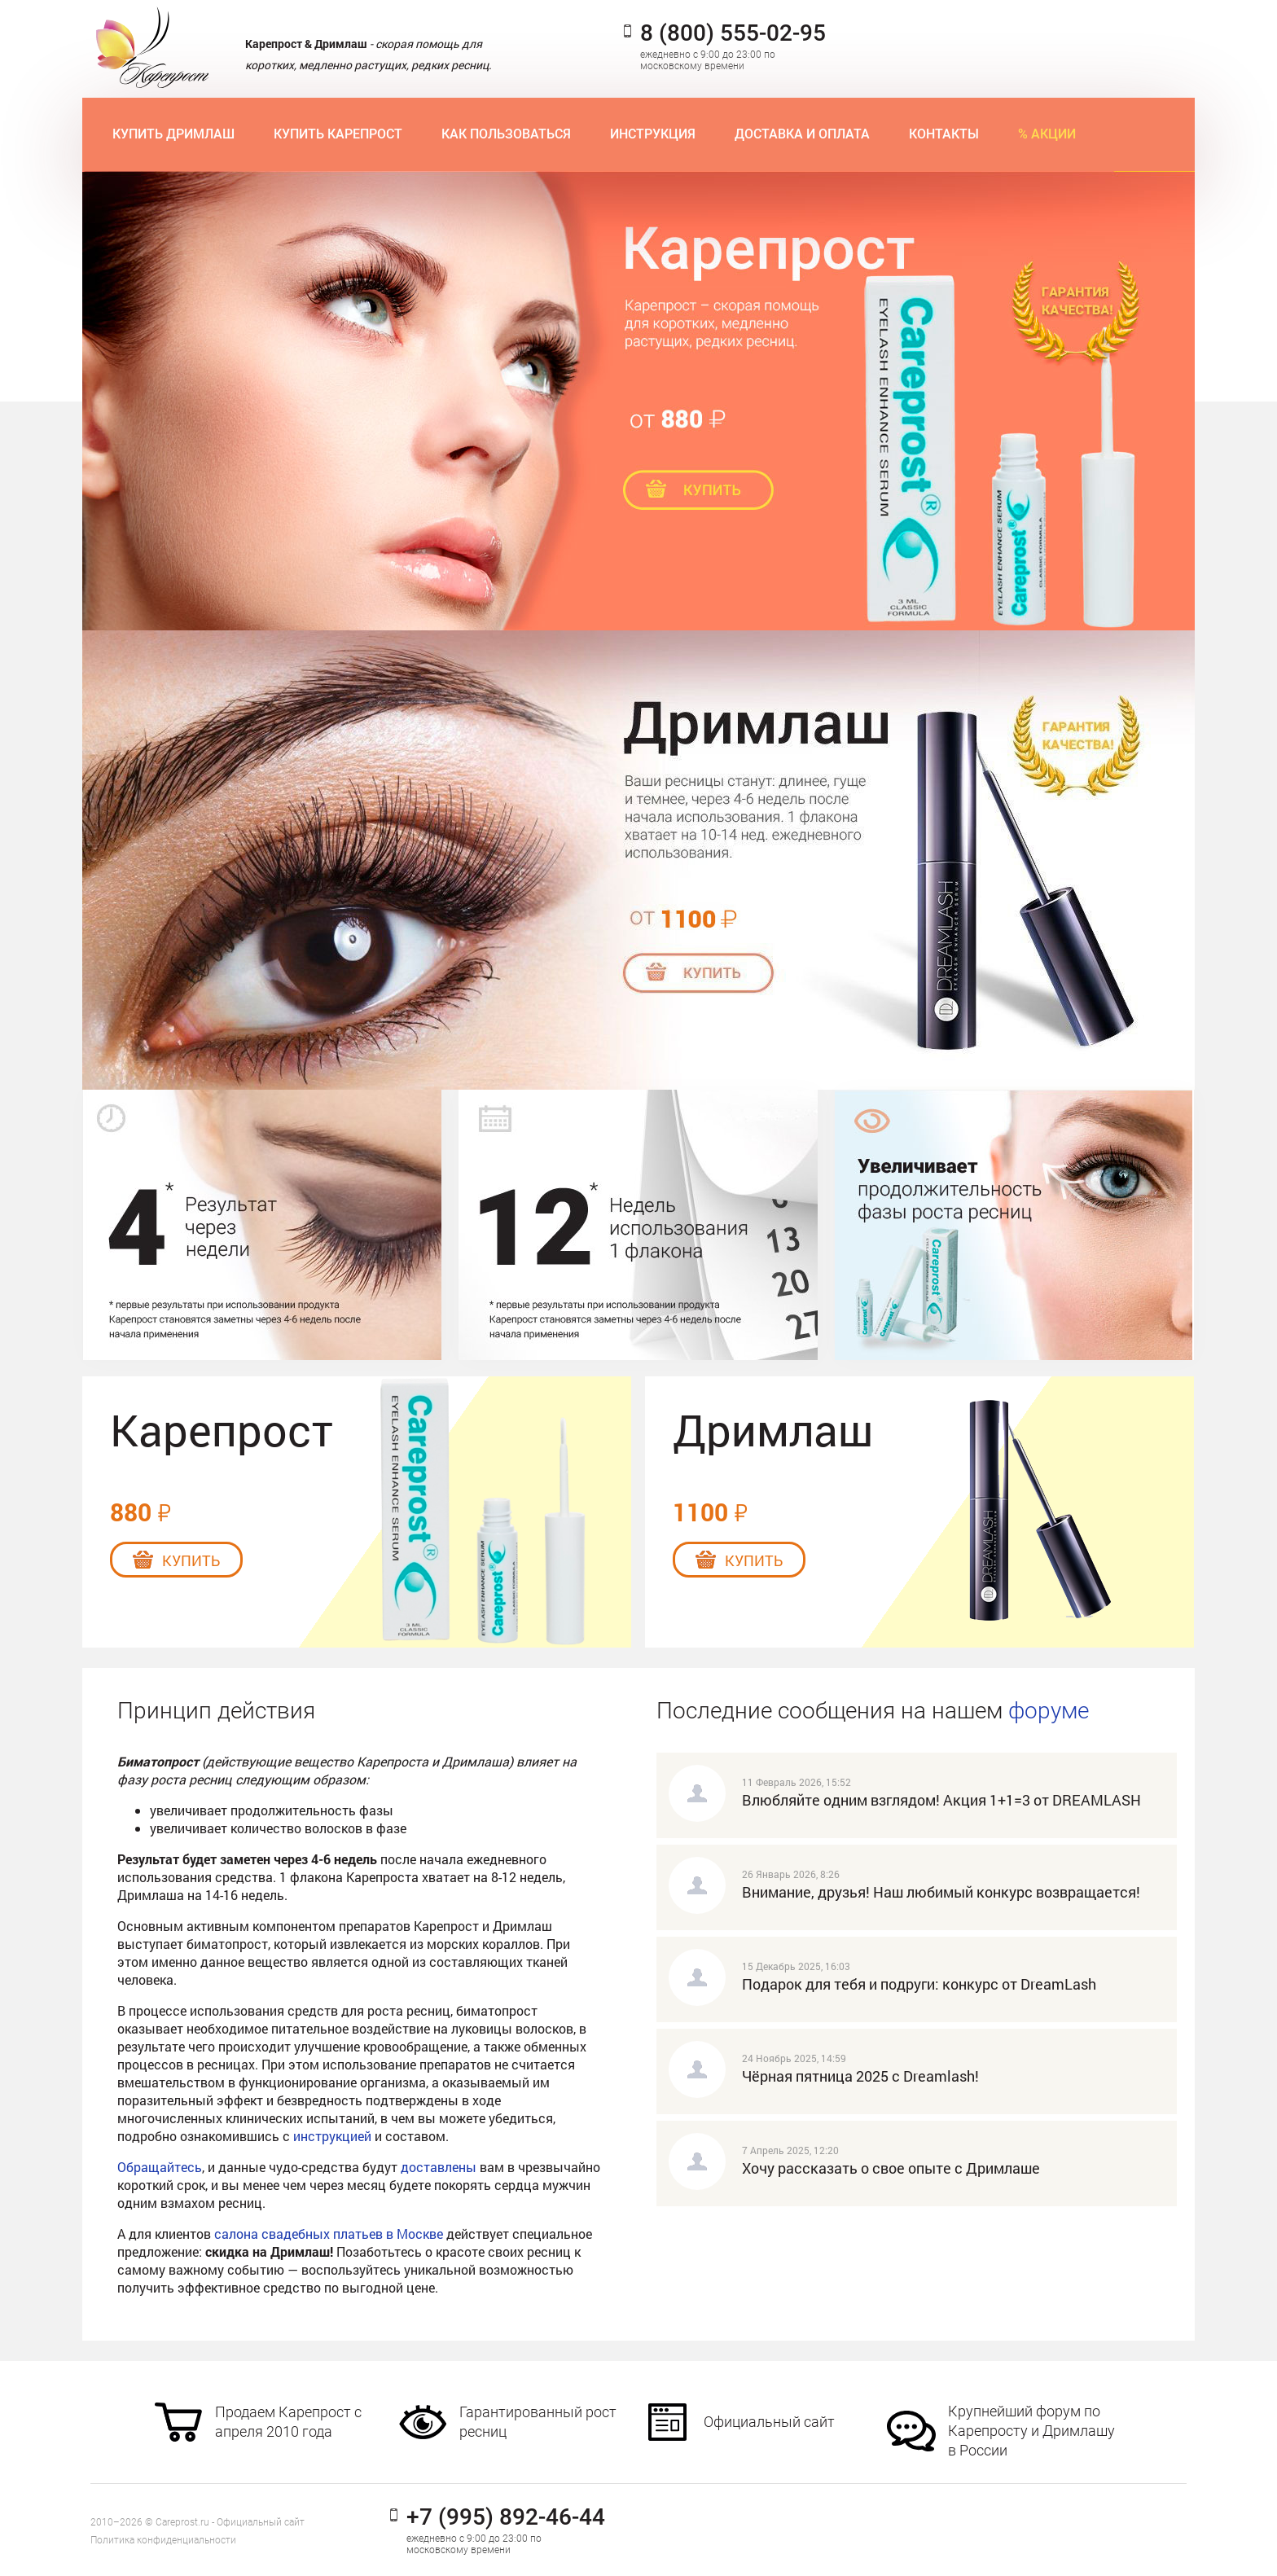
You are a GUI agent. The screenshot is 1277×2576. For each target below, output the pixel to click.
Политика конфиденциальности (163, 2540)
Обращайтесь (159, 2166)
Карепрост (222, 1429)
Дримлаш (773, 1429)
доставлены (438, 2166)
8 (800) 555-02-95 (733, 33)
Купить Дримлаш (173, 134)
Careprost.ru (182, 2522)
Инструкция (653, 134)
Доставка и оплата (802, 134)
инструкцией (332, 2135)
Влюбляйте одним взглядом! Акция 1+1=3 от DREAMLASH (941, 1800)
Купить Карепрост (338, 134)
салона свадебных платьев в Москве (328, 2233)
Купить (191, 1560)
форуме (1048, 1710)
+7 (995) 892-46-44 (505, 2517)
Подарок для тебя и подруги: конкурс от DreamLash (919, 1984)
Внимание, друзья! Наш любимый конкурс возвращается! (941, 1892)
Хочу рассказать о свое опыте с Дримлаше (891, 2168)
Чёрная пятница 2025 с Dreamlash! (860, 2076)
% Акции (1047, 134)
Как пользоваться (506, 134)
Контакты (944, 134)
